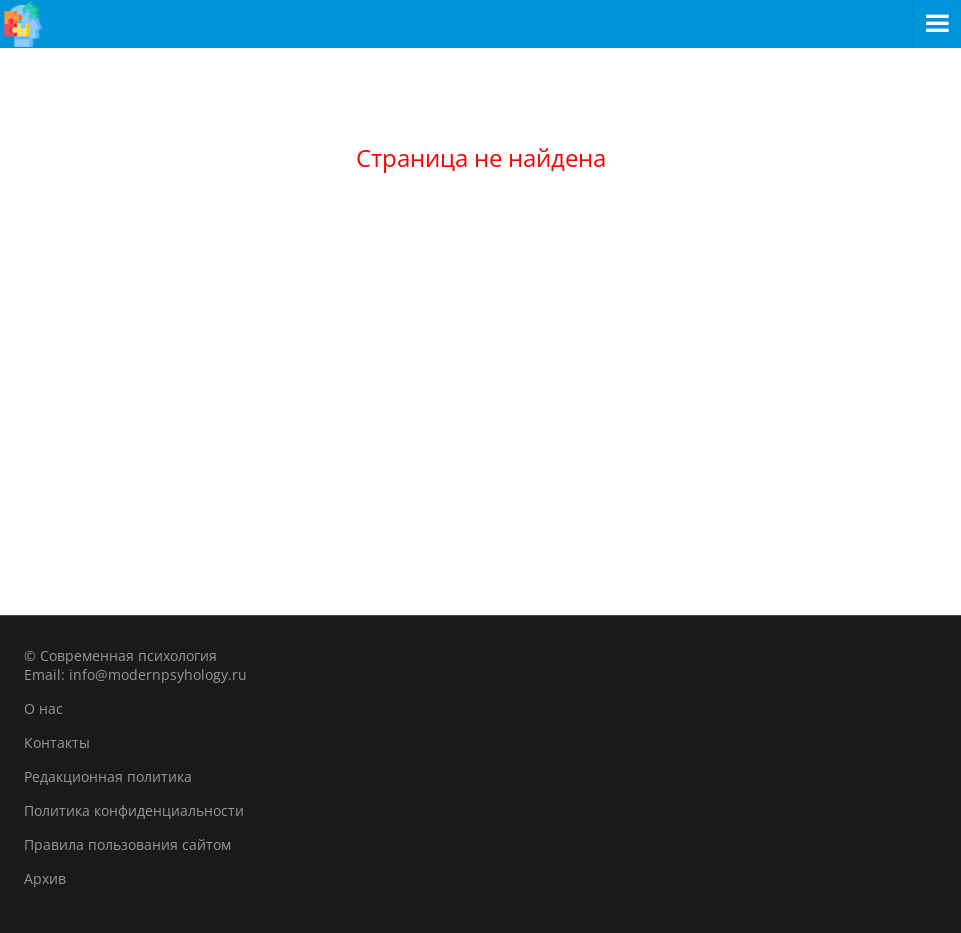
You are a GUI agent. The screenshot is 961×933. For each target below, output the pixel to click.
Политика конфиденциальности (134, 810)
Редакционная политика (108, 776)
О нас (43, 708)
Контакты (57, 742)
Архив (45, 878)
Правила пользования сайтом (127, 844)
